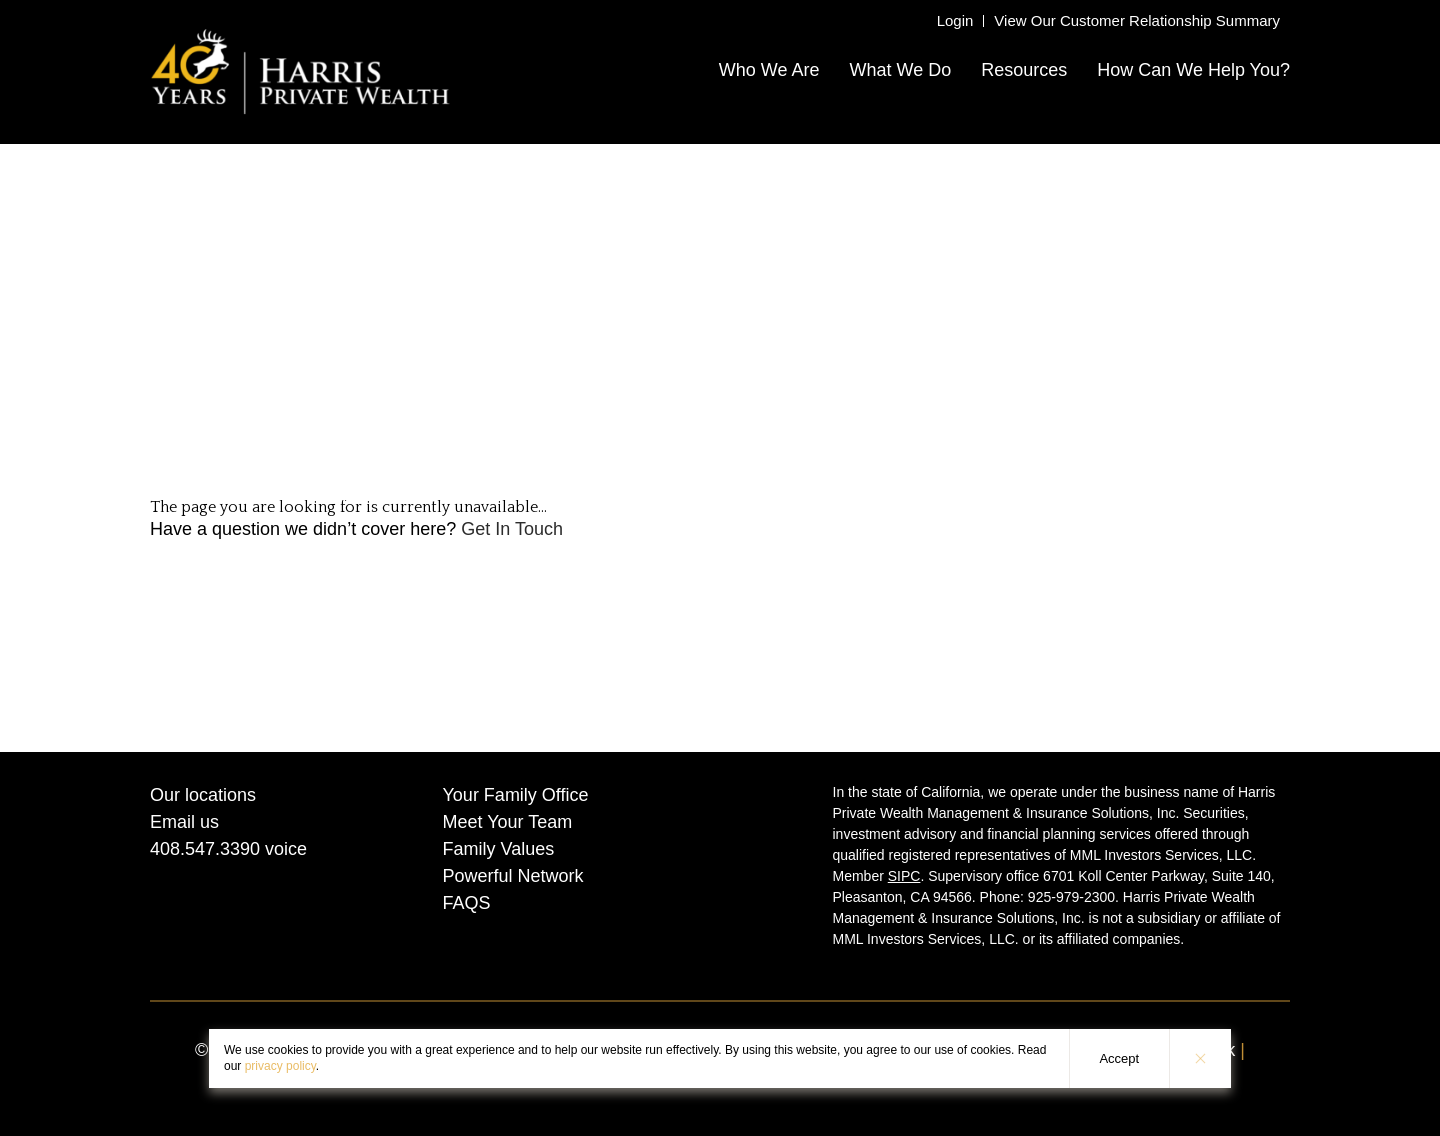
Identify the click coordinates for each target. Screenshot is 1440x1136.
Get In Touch (512, 529)
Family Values (499, 849)
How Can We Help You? (1193, 70)
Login (955, 20)
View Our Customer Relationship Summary (1137, 20)
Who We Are (769, 70)
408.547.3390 (205, 849)
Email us (184, 822)
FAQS (467, 903)
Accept (1119, 1058)
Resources (1024, 70)
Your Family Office (516, 795)
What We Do (900, 70)
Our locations (203, 795)
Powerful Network (513, 876)
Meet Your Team (508, 822)
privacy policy (280, 1066)
